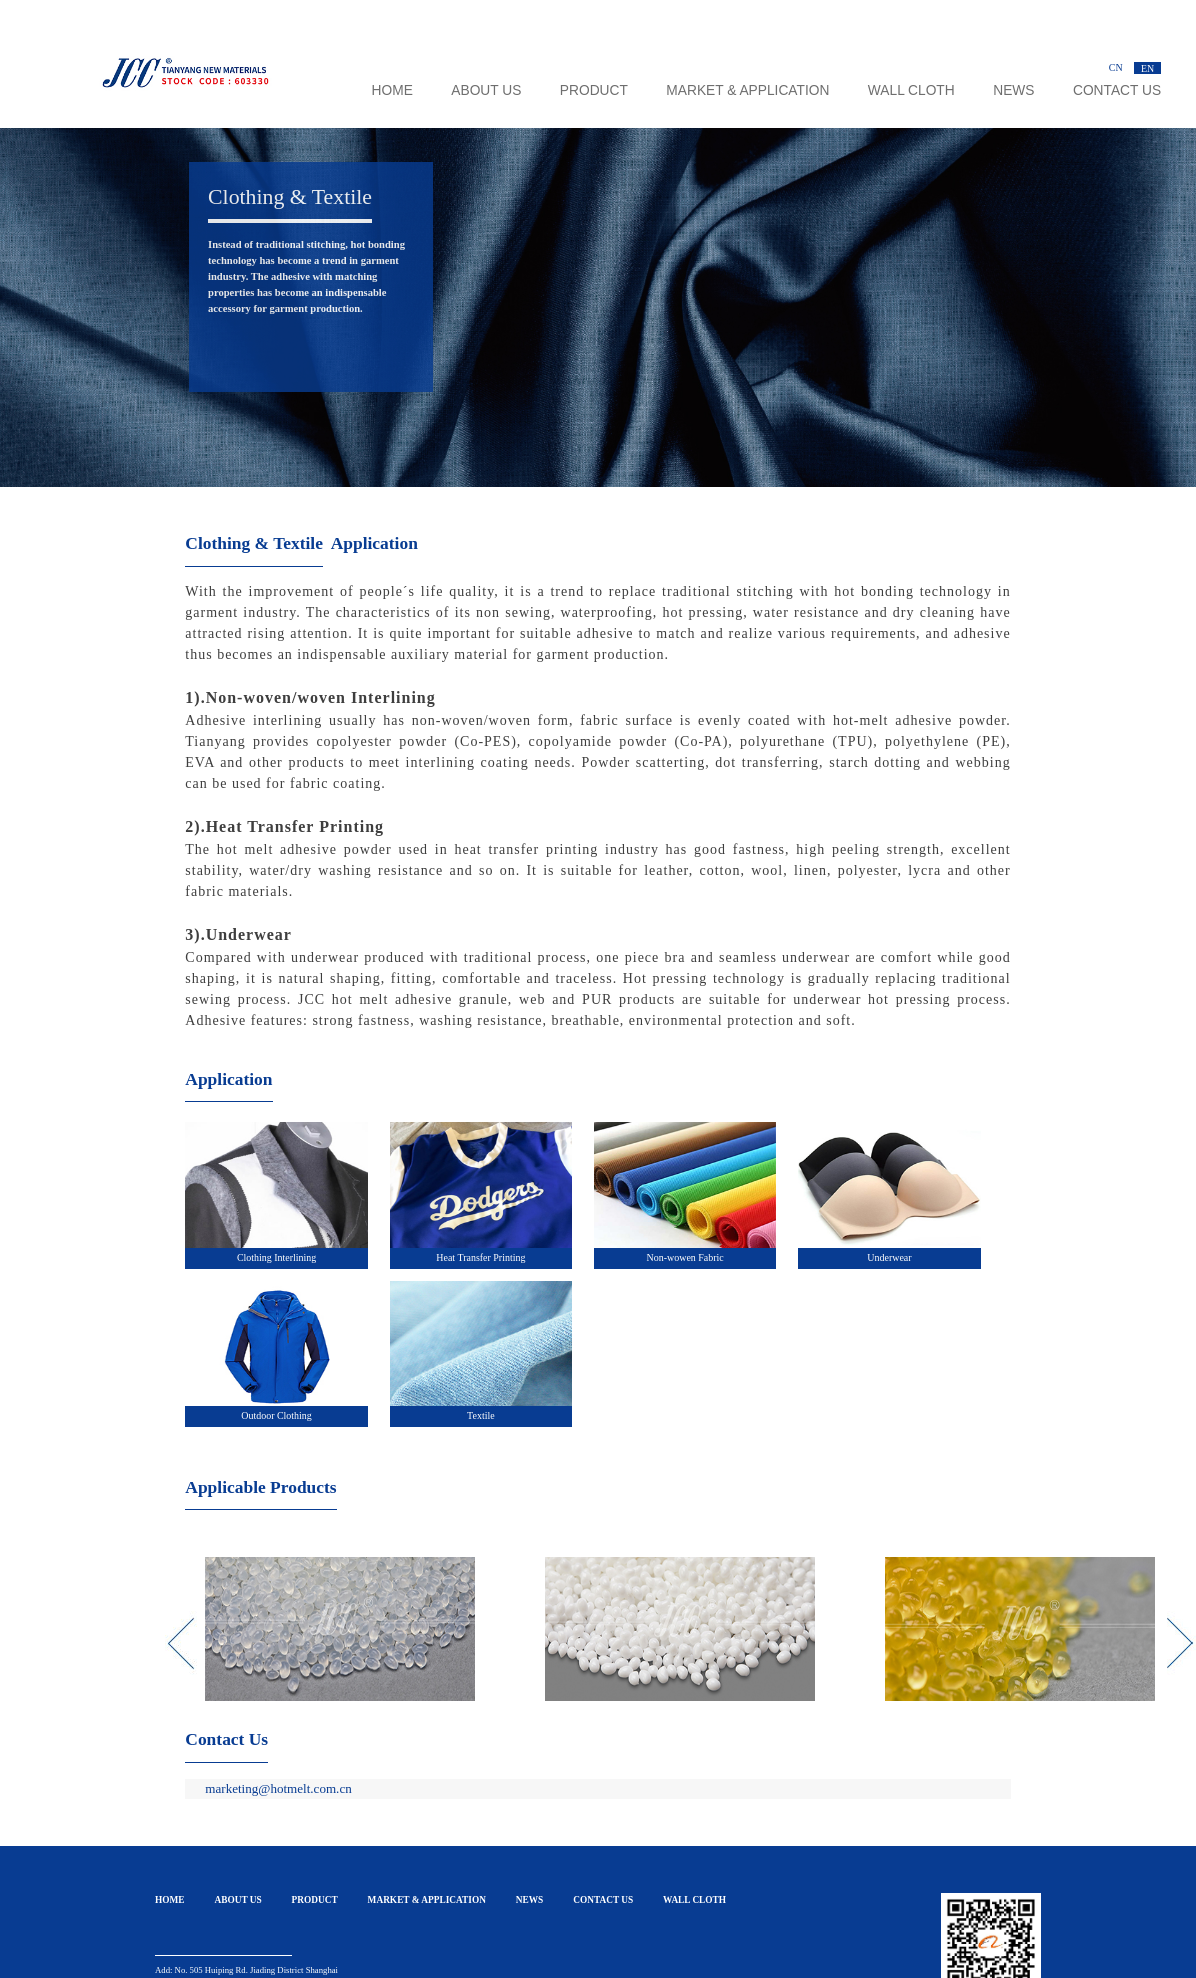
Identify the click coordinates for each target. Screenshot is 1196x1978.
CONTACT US (1117, 90)
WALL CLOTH (911, 90)
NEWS (1013, 90)
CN (1116, 67)
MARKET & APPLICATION (747, 90)
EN (1147, 67)
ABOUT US (486, 90)
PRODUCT (594, 90)
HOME (392, 90)
